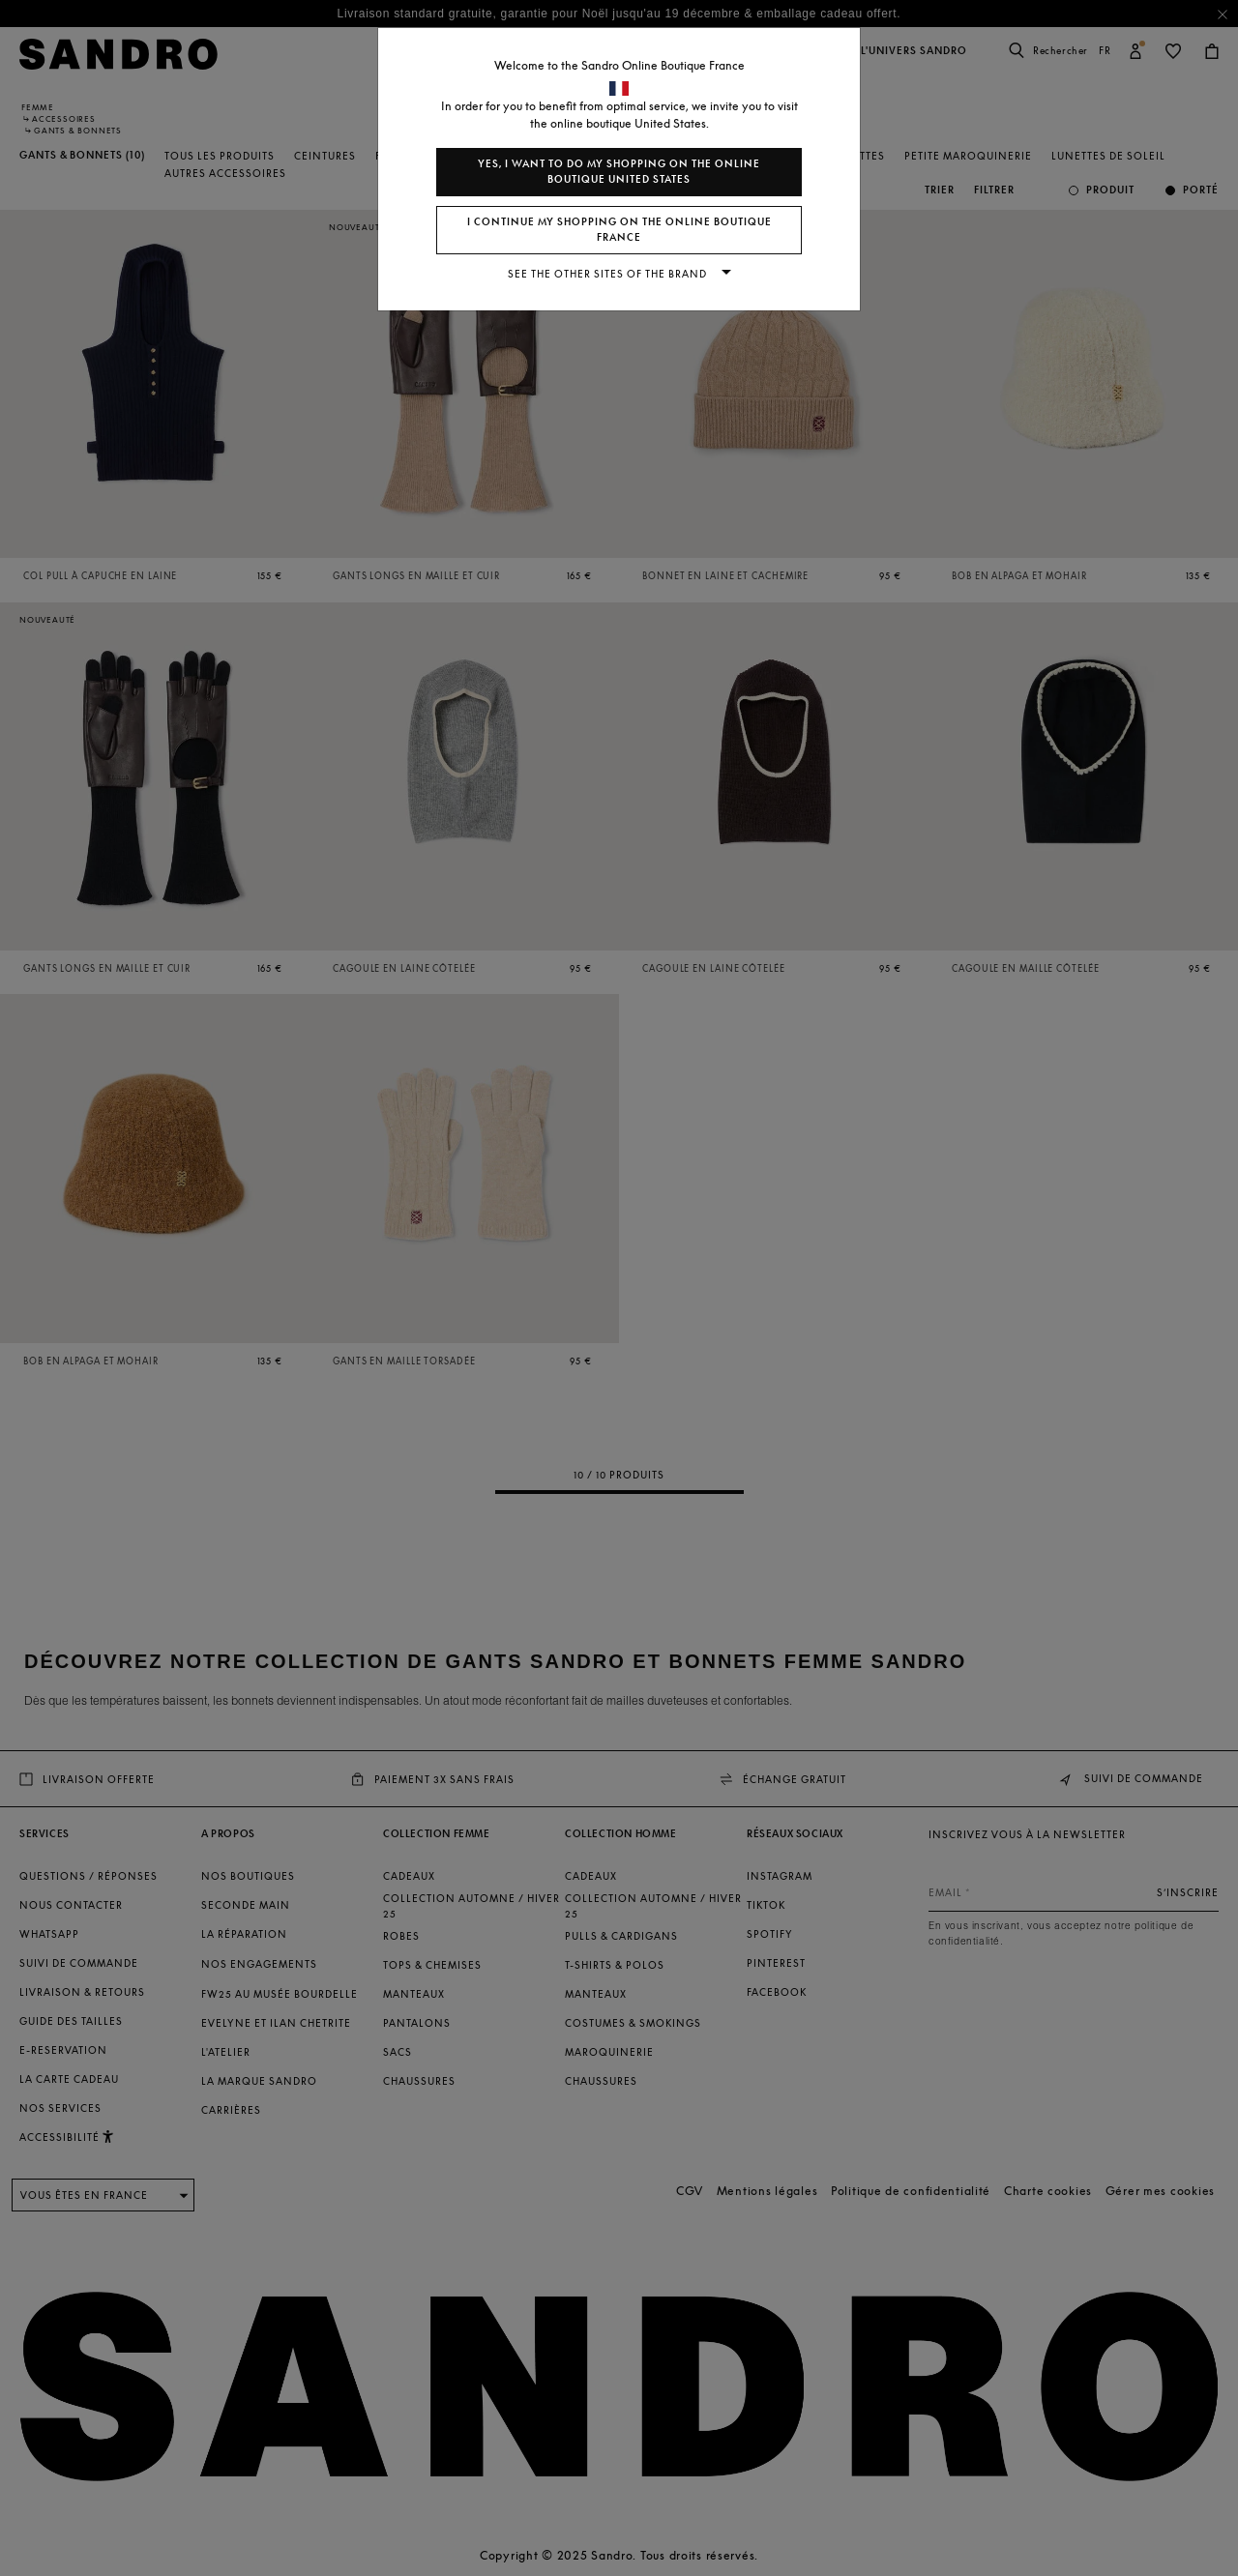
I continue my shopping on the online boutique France (619, 230)
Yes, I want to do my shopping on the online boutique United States (619, 172)
